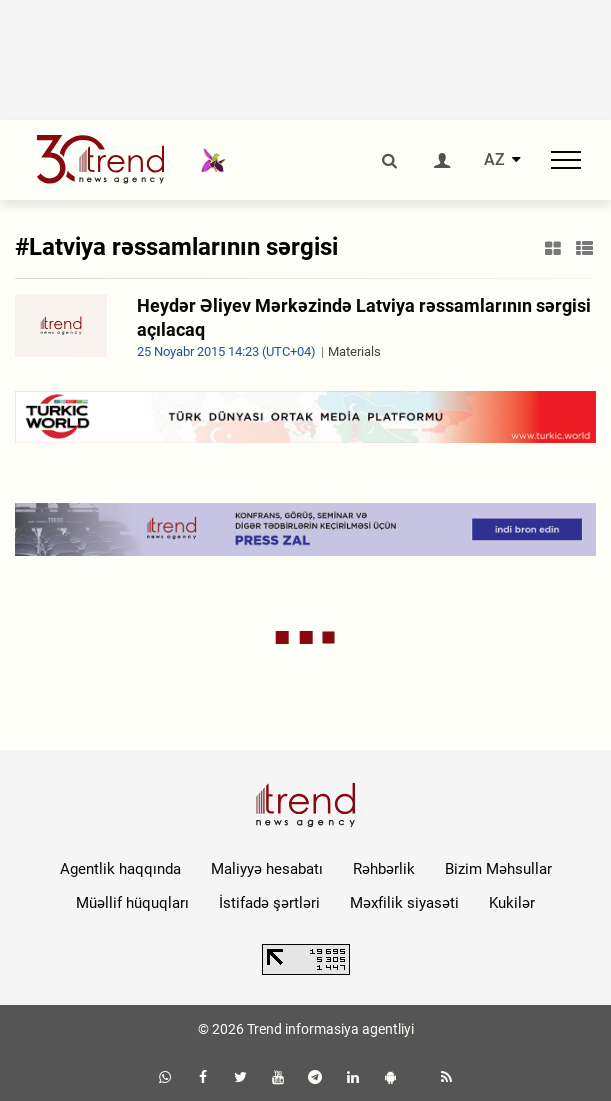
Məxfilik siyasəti (404, 903)
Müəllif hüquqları (132, 903)
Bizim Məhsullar (498, 869)
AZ (494, 160)
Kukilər (512, 903)
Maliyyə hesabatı (267, 869)
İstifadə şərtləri (269, 903)
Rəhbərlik (384, 869)
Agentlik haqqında (120, 869)
